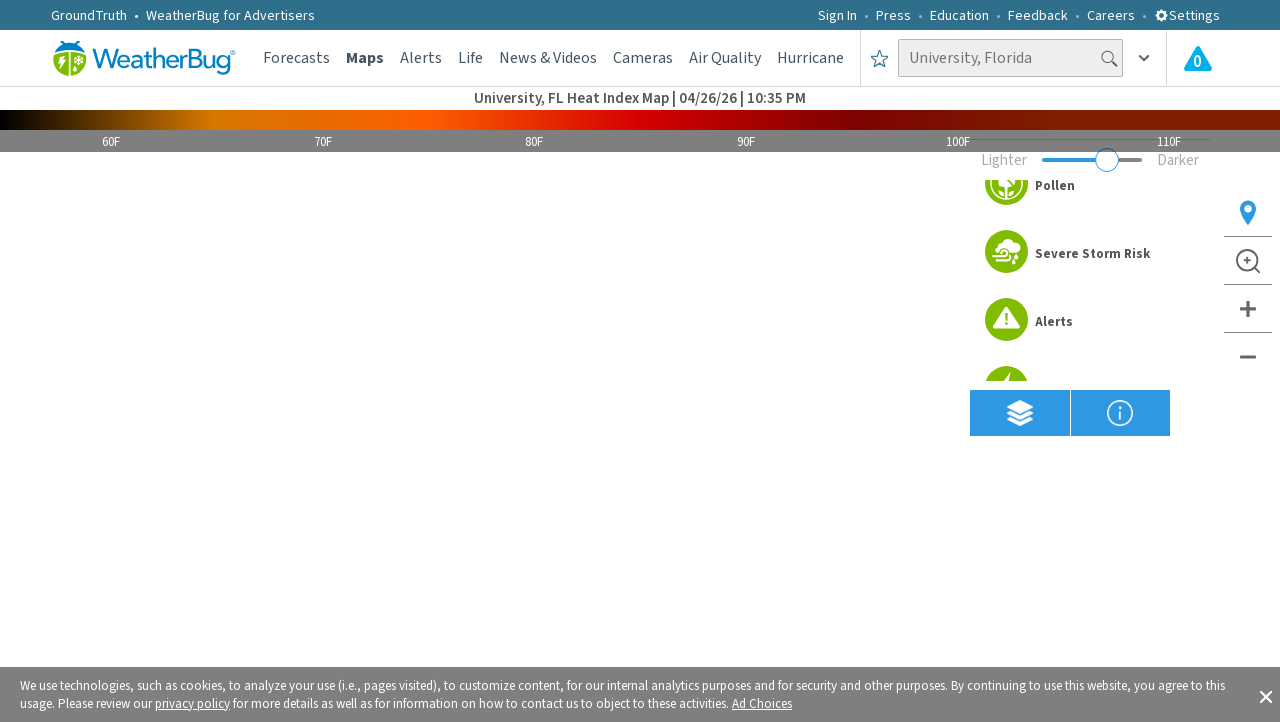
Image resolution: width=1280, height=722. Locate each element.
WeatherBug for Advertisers (230, 16)
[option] (1090, 186)
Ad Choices (762, 704)
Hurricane (810, 58)
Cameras (643, 58)
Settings (1187, 16)
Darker (1178, 160)
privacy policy (192, 704)
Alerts (421, 58)
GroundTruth (89, 16)
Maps (365, 58)
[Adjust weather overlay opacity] (1092, 160)
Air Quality (725, 58)
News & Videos (548, 58)
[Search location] (1010, 58)
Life (470, 58)
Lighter (1004, 160)
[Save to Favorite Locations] (879, 58)
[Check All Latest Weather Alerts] (1198, 58)
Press (893, 16)
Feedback (1038, 16)
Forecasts (296, 58)
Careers (1111, 16)
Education (959, 16)
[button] (1266, 695)
